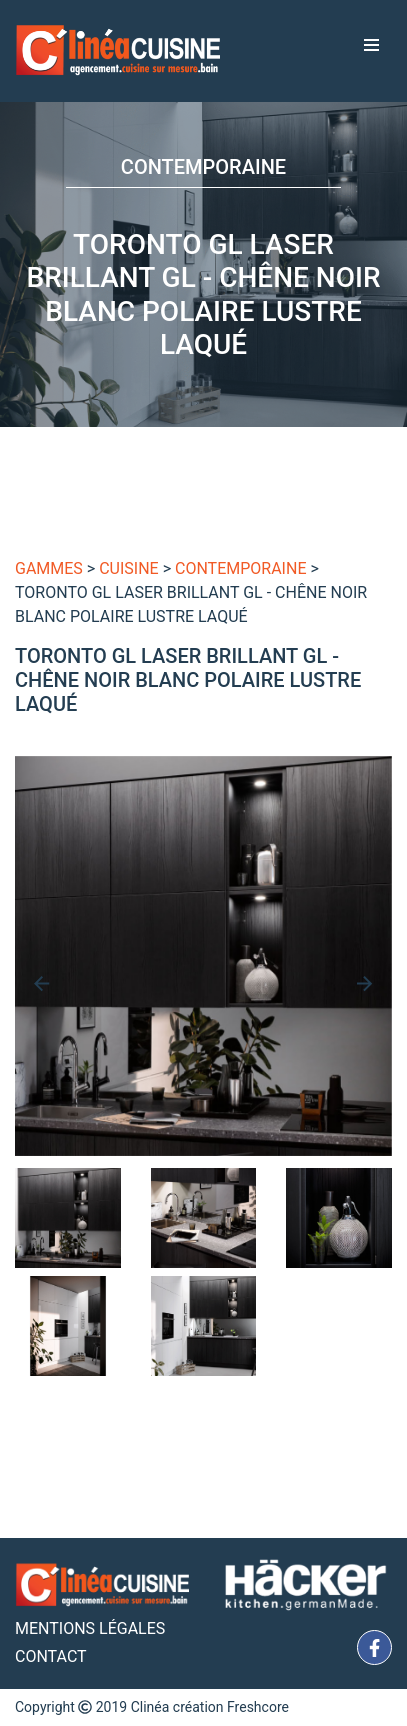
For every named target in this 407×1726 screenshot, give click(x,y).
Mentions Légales (90, 1628)
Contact (51, 1656)
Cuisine (129, 568)
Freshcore (258, 1707)
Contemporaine (240, 568)
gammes (49, 568)
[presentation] (42, 984)
